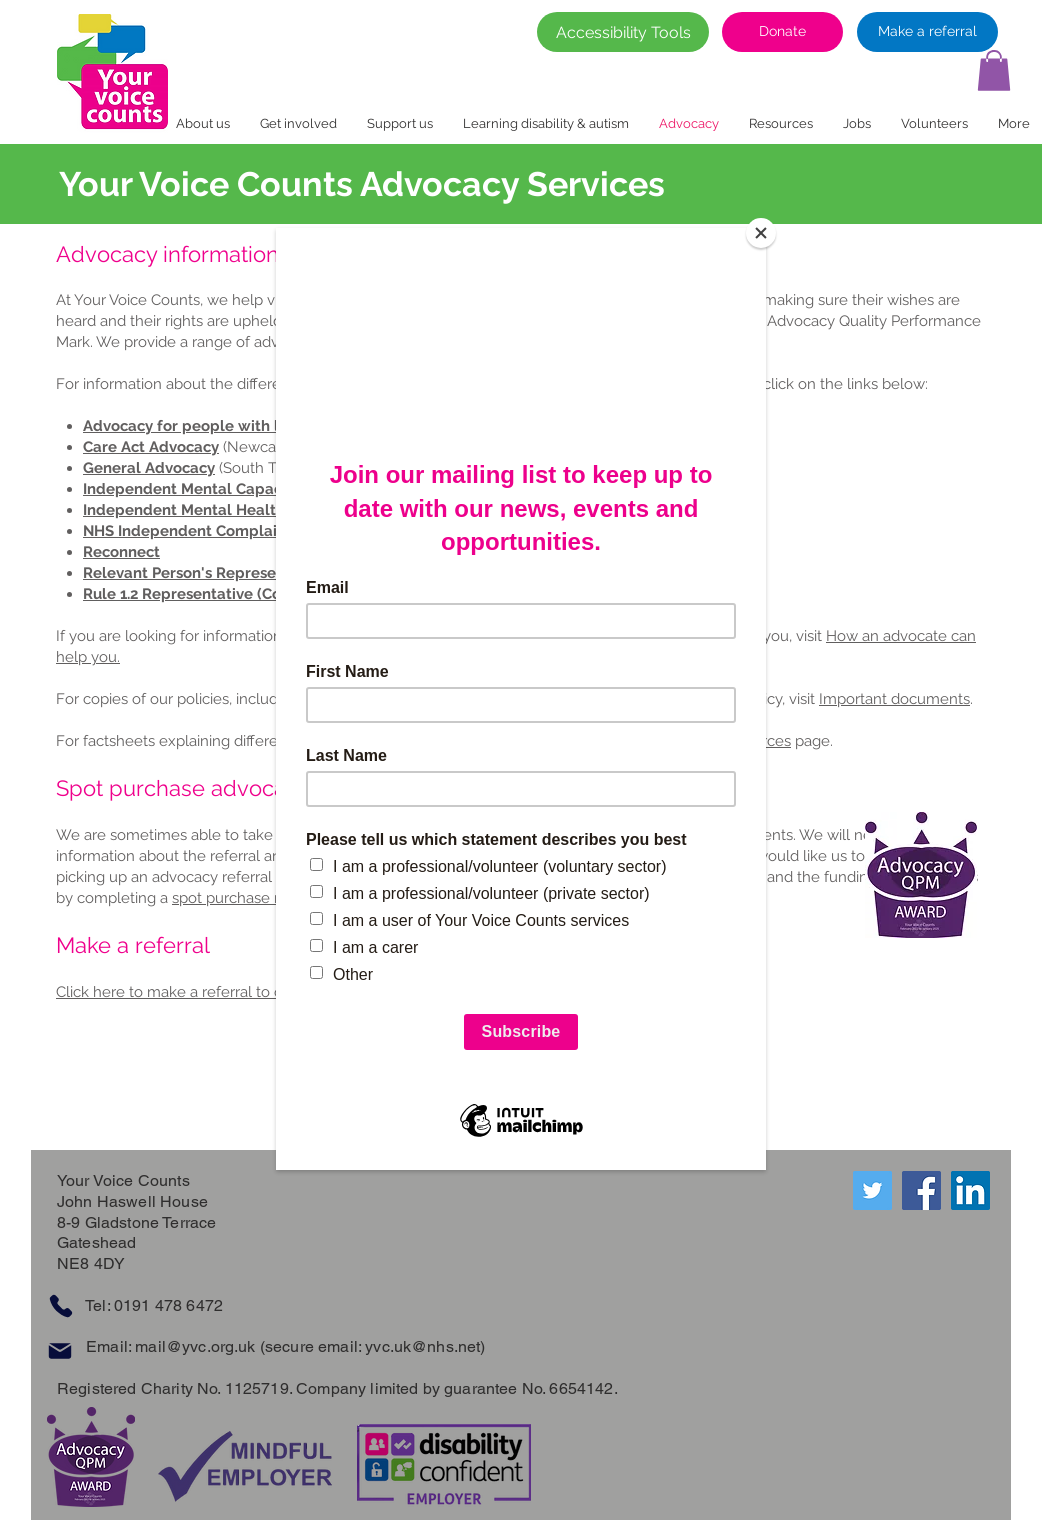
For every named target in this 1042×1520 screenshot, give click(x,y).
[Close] (761, 233)
